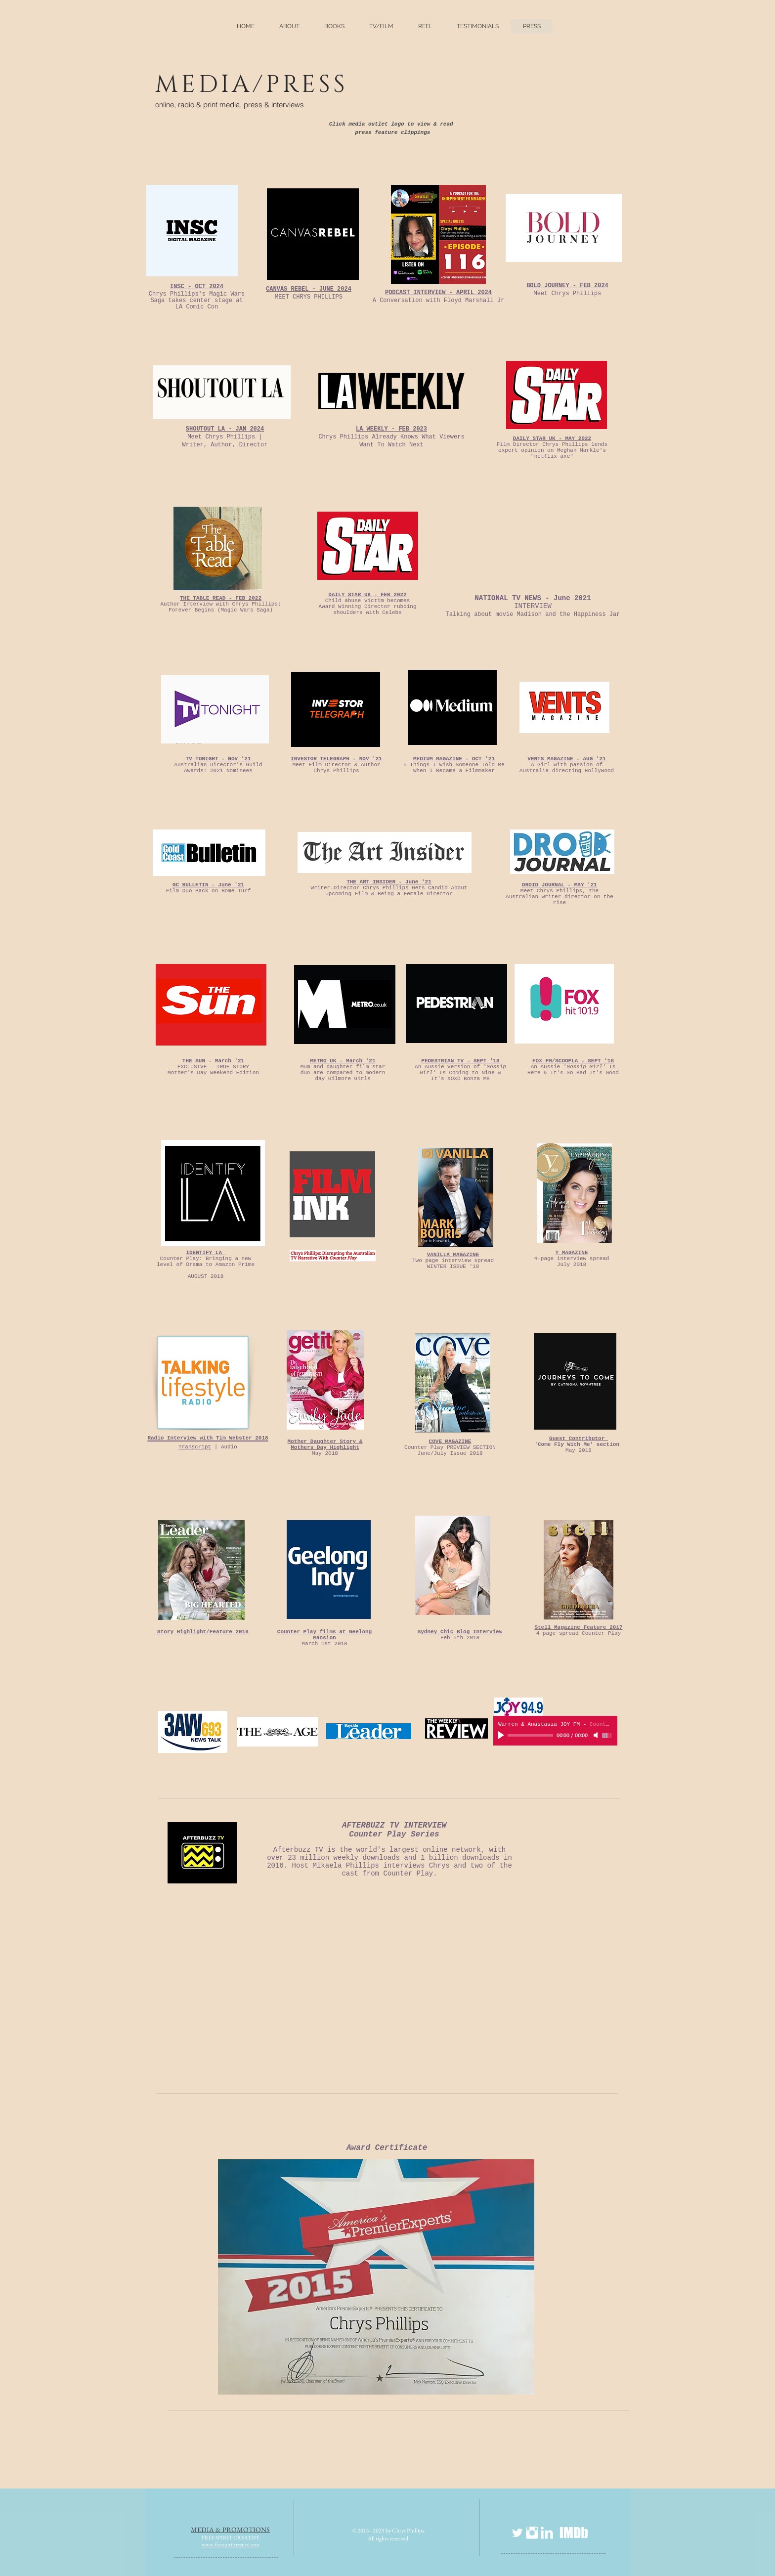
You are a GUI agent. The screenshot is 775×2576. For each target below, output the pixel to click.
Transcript (194, 1447)
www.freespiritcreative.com (230, 2544)
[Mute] (597, 1735)
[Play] (502, 1735)
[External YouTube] (392, 1985)
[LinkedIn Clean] (547, 2533)
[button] (334, 26)
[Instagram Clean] (532, 2533)
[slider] (607, 1735)
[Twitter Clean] (517, 2533)
